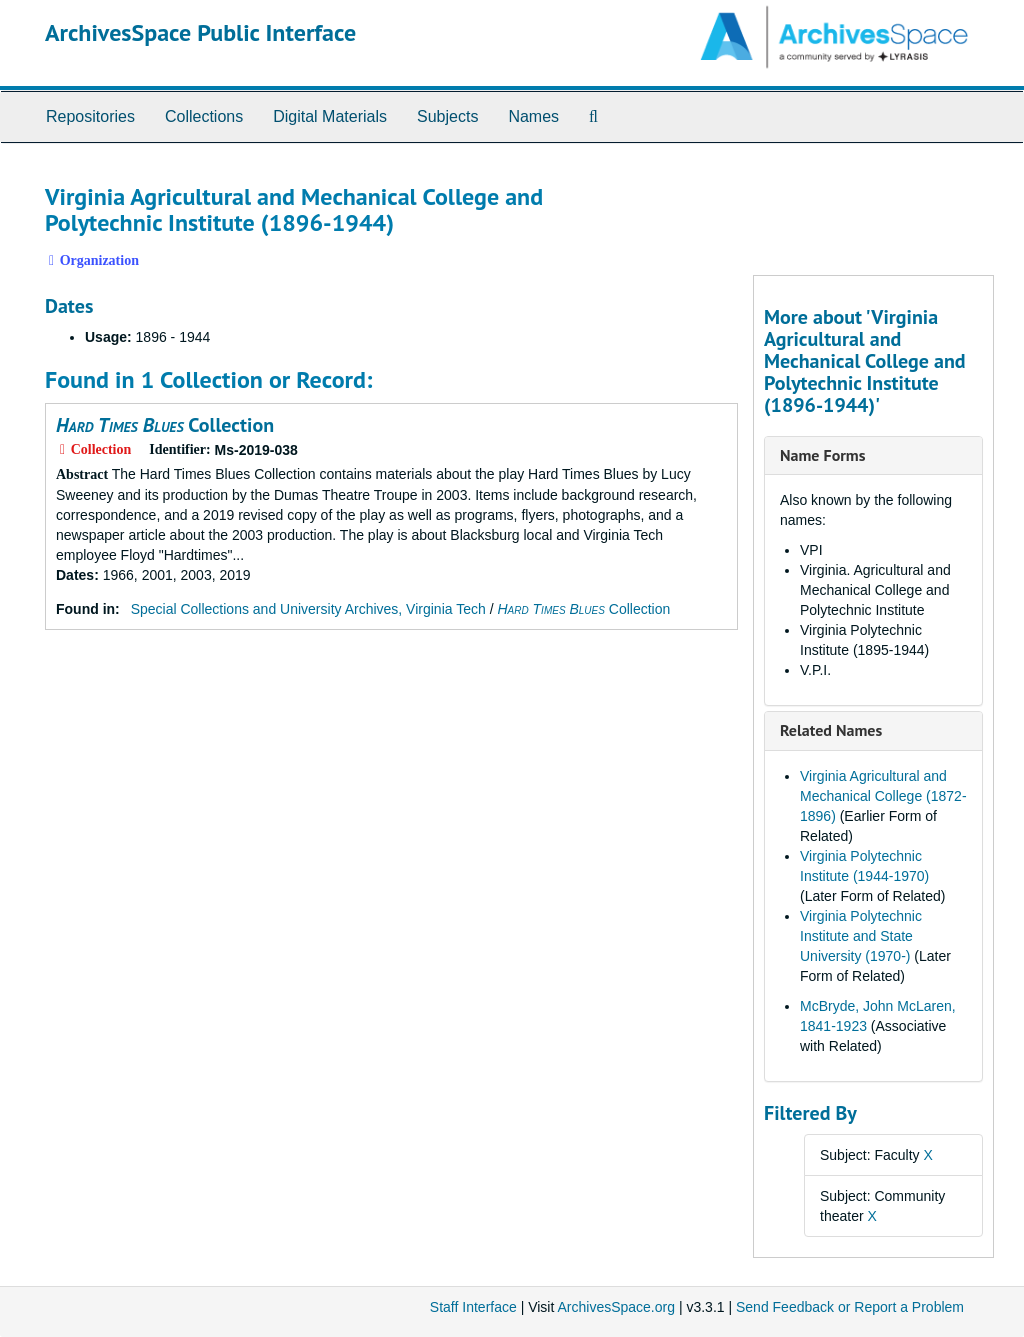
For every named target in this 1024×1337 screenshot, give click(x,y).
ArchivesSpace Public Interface (200, 32)
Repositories (90, 116)
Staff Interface (473, 1307)
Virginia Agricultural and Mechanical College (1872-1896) (883, 796)
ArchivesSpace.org (616, 1307)
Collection (165, 425)
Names (533, 116)
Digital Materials (330, 116)
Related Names (831, 730)
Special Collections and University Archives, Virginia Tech (308, 609)
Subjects (447, 116)
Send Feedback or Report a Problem (850, 1307)
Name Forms (822, 455)
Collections (204, 116)
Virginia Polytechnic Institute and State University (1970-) (861, 936)
